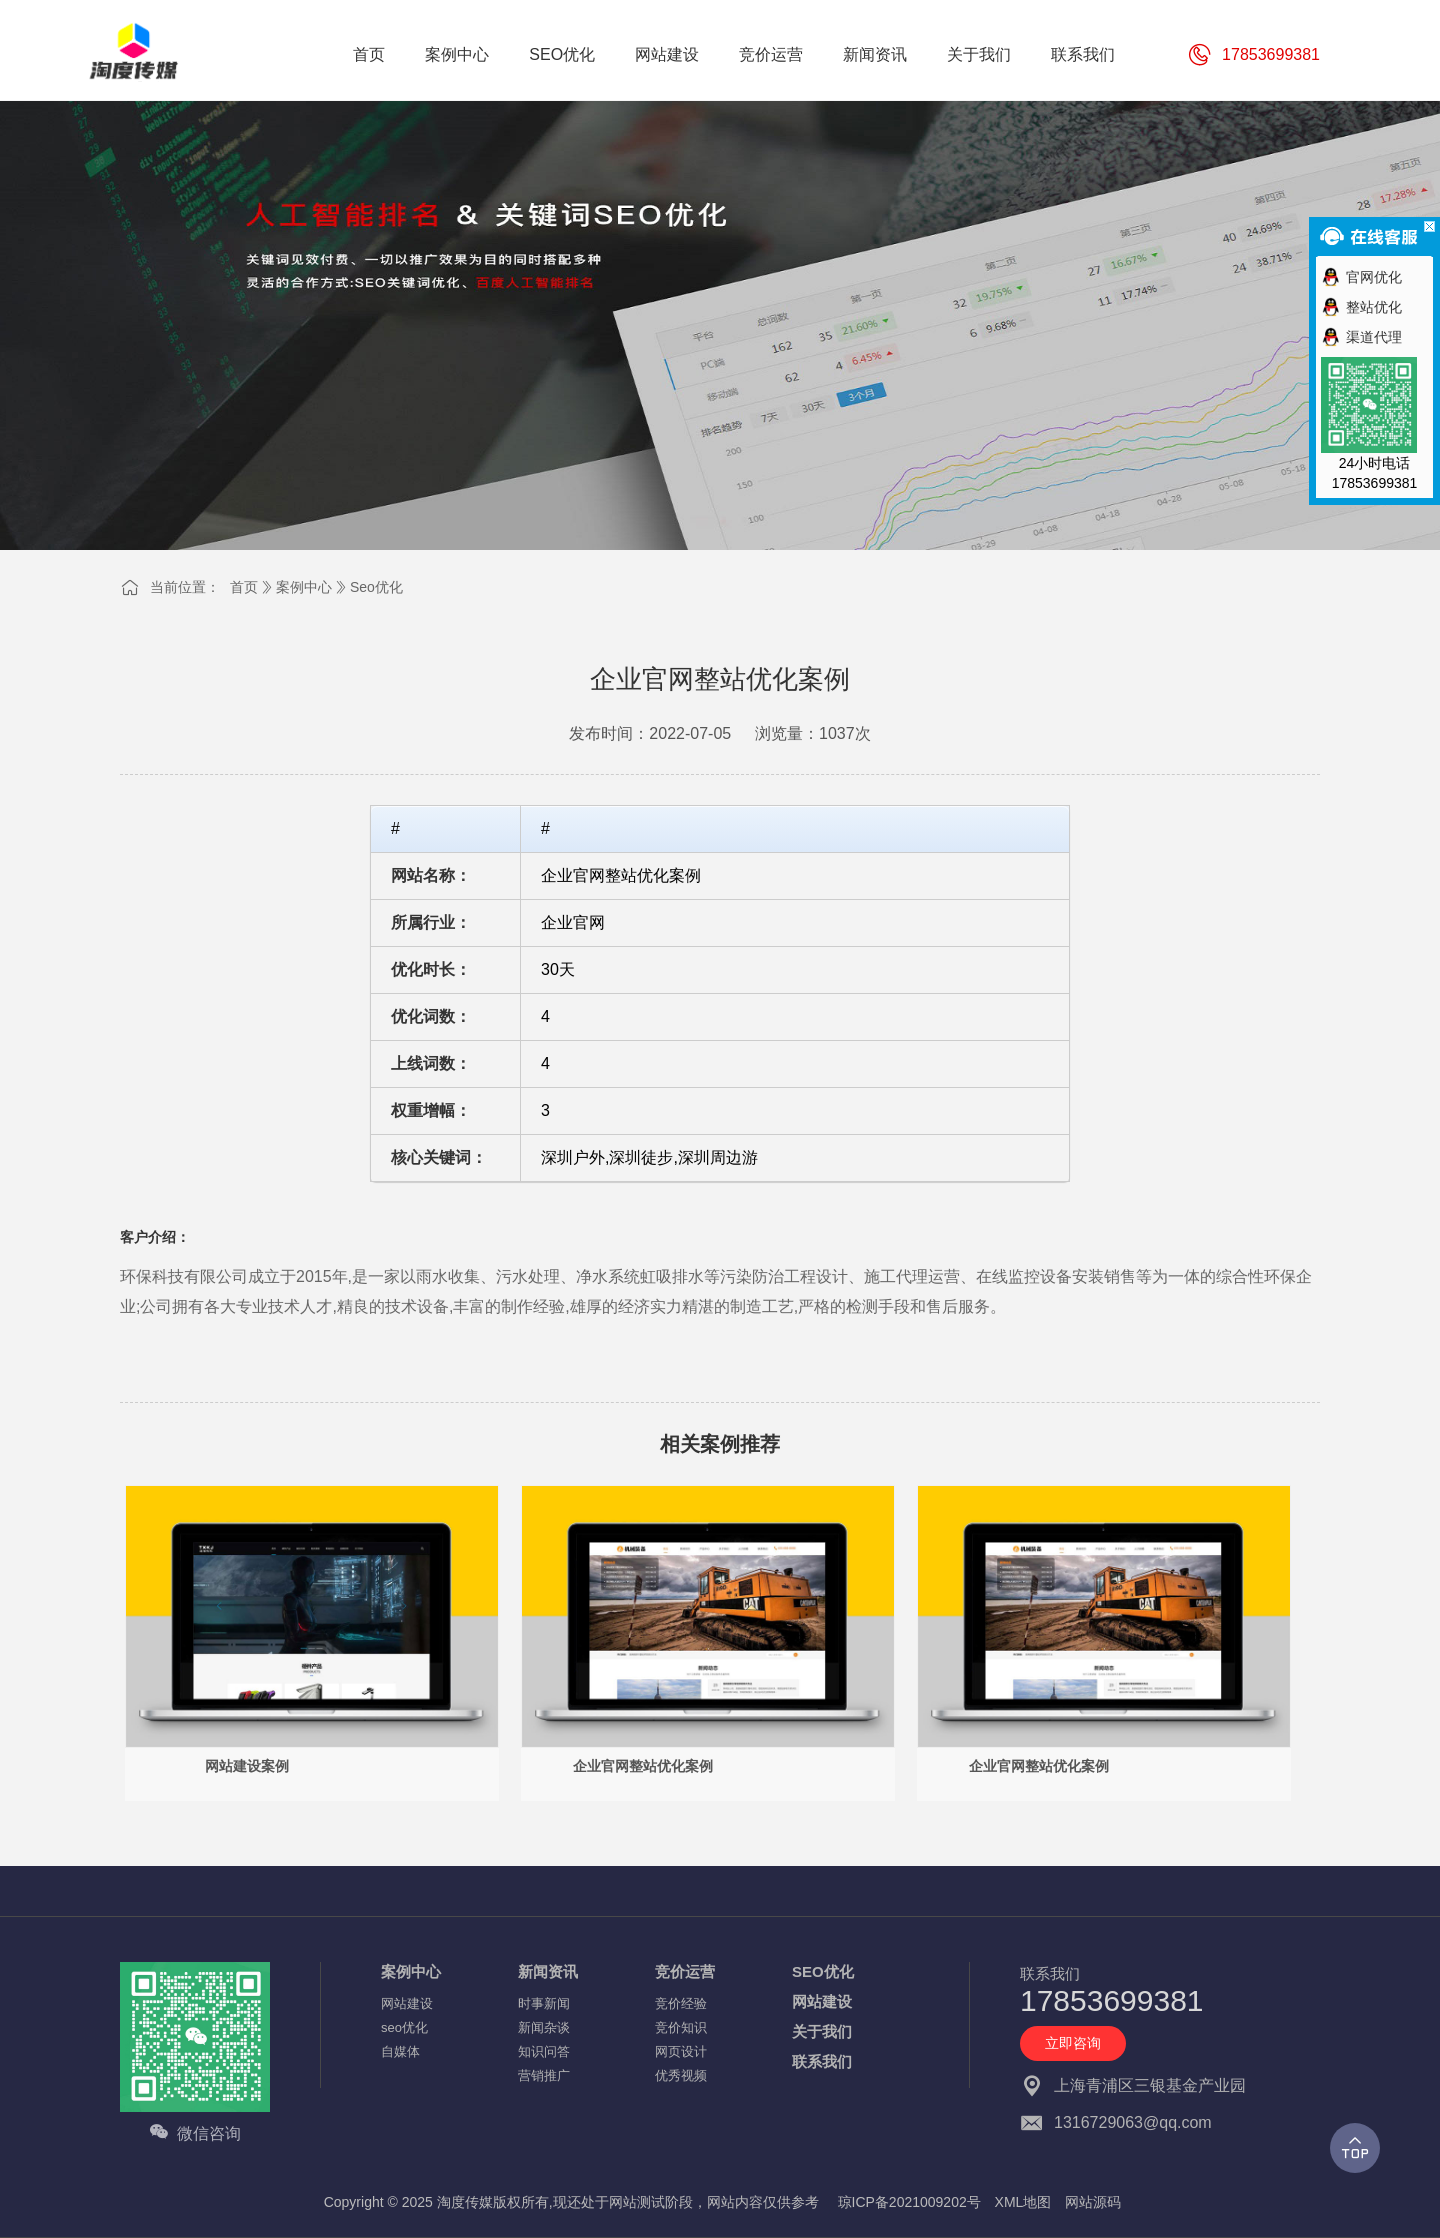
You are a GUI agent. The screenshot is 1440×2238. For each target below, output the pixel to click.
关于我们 (822, 2031)
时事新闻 (544, 2003)
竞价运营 (685, 1971)
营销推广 (544, 2075)
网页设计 (681, 2051)
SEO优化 (823, 1971)
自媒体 (400, 2051)
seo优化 (376, 587)
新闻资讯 (548, 1971)
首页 (244, 587)
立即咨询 (1073, 2043)
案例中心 (304, 587)
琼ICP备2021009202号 (909, 2202)
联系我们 (822, 2061)
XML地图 (1023, 2202)
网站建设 (407, 2003)
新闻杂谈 (544, 2027)
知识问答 (544, 2051)
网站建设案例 (247, 1766)
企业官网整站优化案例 (643, 1766)
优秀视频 (681, 2075)
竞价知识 (681, 2027)
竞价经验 (681, 2003)
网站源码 (1093, 2202)
